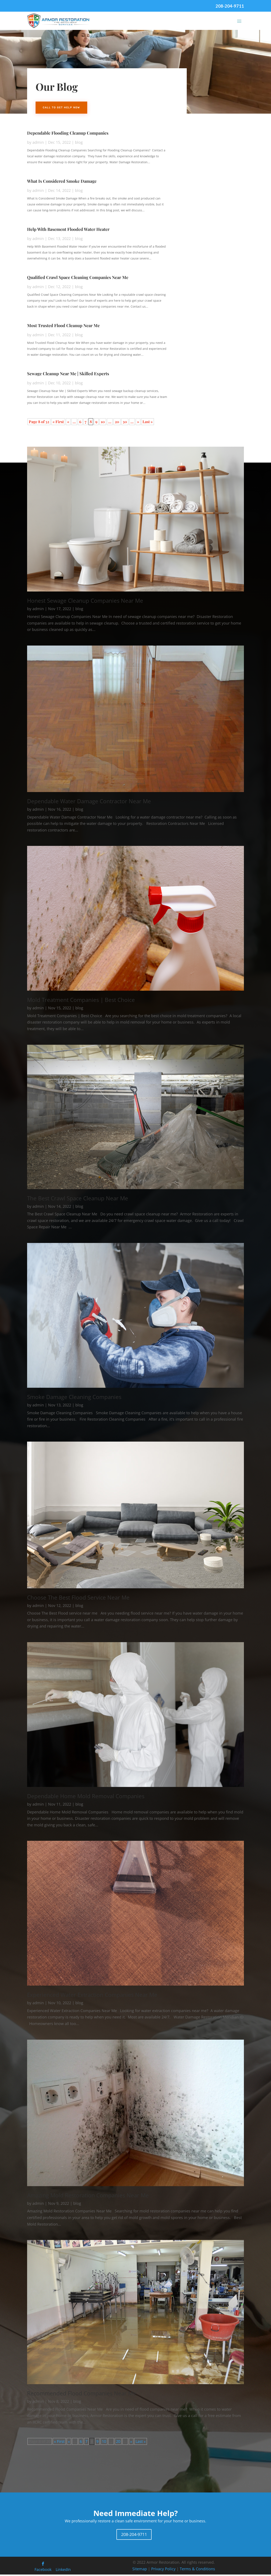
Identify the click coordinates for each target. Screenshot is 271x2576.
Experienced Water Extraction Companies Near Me (92, 1995)
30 (125, 421)
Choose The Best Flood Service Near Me (78, 1597)
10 (103, 421)
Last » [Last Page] (147, 421)
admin (38, 142)
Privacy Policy (163, 2568)
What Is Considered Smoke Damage (62, 181)
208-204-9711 (230, 5)
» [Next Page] (138, 421)
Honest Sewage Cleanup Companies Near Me (85, 600)
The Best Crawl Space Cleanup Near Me (77, 1198)
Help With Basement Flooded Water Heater (68, 229)
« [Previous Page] (68, 421)
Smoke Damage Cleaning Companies (74, 1397)
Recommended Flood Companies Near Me (81, 2393)
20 (117, 421)
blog (79, 142)
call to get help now (61, 107)
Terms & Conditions (197, 2568)
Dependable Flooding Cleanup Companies (67, 133)
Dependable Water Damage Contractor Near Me (89, 801)
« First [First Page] (58, 421)
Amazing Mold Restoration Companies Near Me (88, 2195)
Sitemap (139, 2568)
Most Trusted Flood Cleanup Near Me (63, 325)
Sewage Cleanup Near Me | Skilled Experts (68, 373)
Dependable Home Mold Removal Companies (85, 1796)
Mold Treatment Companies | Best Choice (81, 1000)
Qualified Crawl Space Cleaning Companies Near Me (77, 277)
